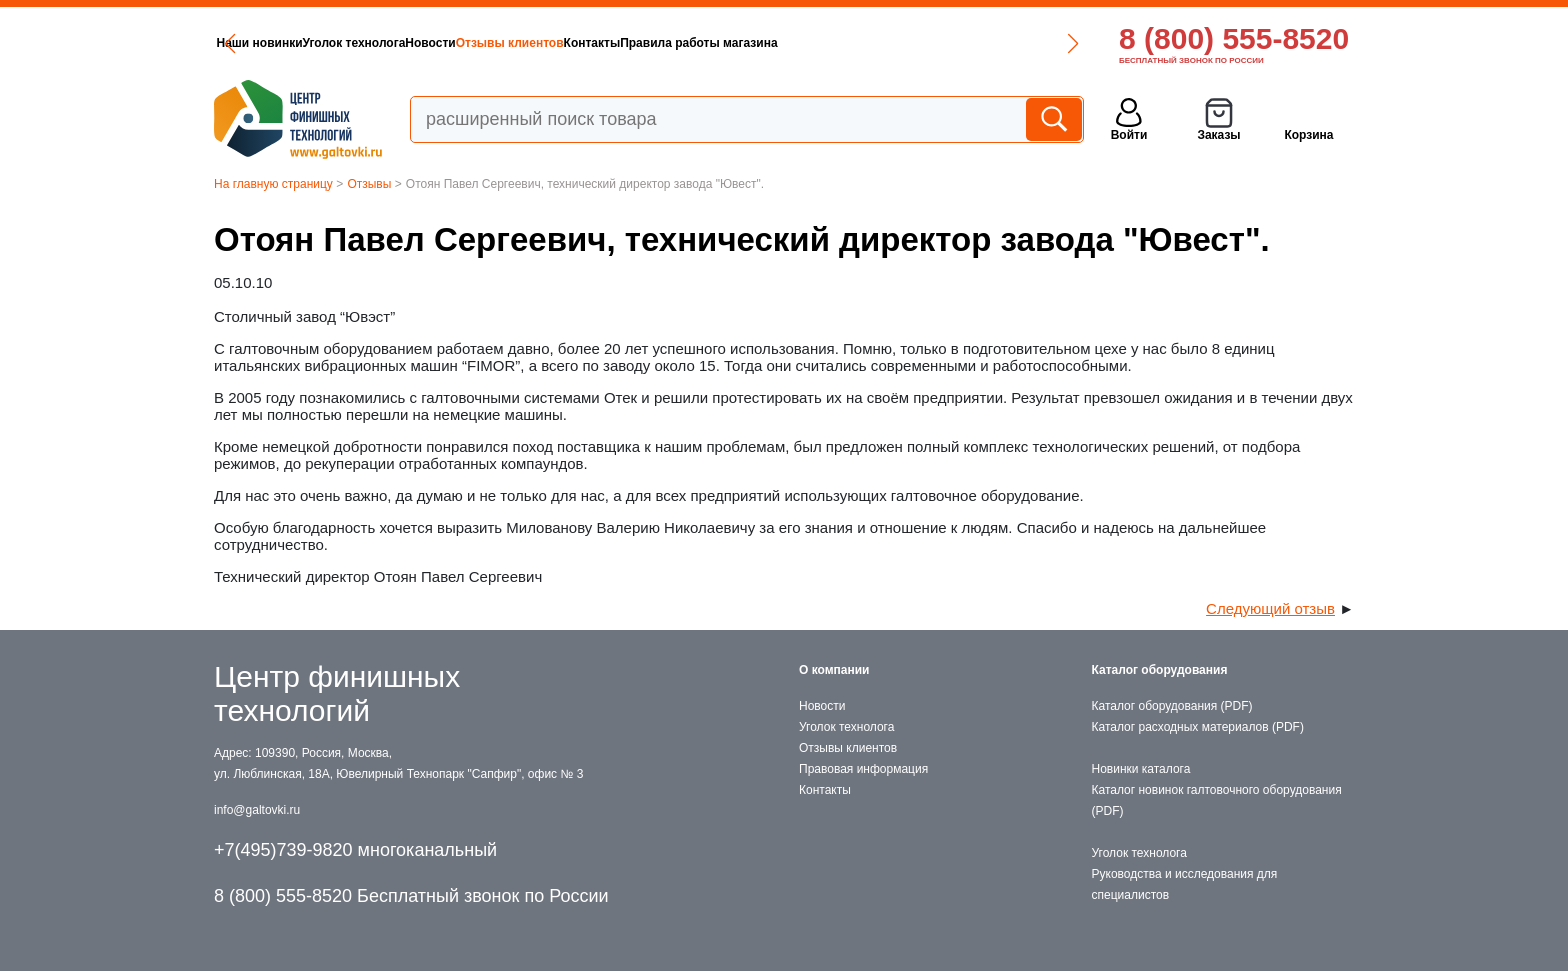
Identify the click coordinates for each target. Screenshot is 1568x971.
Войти (1129, 135)
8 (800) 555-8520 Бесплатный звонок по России (411, 896)
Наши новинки (260, 43)
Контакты (592, 43)
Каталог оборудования (1160, 670)
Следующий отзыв (1270, 608)
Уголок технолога (354, 43)
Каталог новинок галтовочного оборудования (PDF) (1217, 800)
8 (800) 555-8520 (1234, 38)
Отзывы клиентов (510, 43)
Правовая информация (863, 769)
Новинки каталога (1141, 769)
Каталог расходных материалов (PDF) (1198, 727)
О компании (834, 670)
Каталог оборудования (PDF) (1172, 706)
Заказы (1218, 135)
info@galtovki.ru (257, 810)
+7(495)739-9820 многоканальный (355, 850)
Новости (430, 43)
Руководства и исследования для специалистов (1185, 884)
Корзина (1308, 135)
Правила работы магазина (698, 43)
